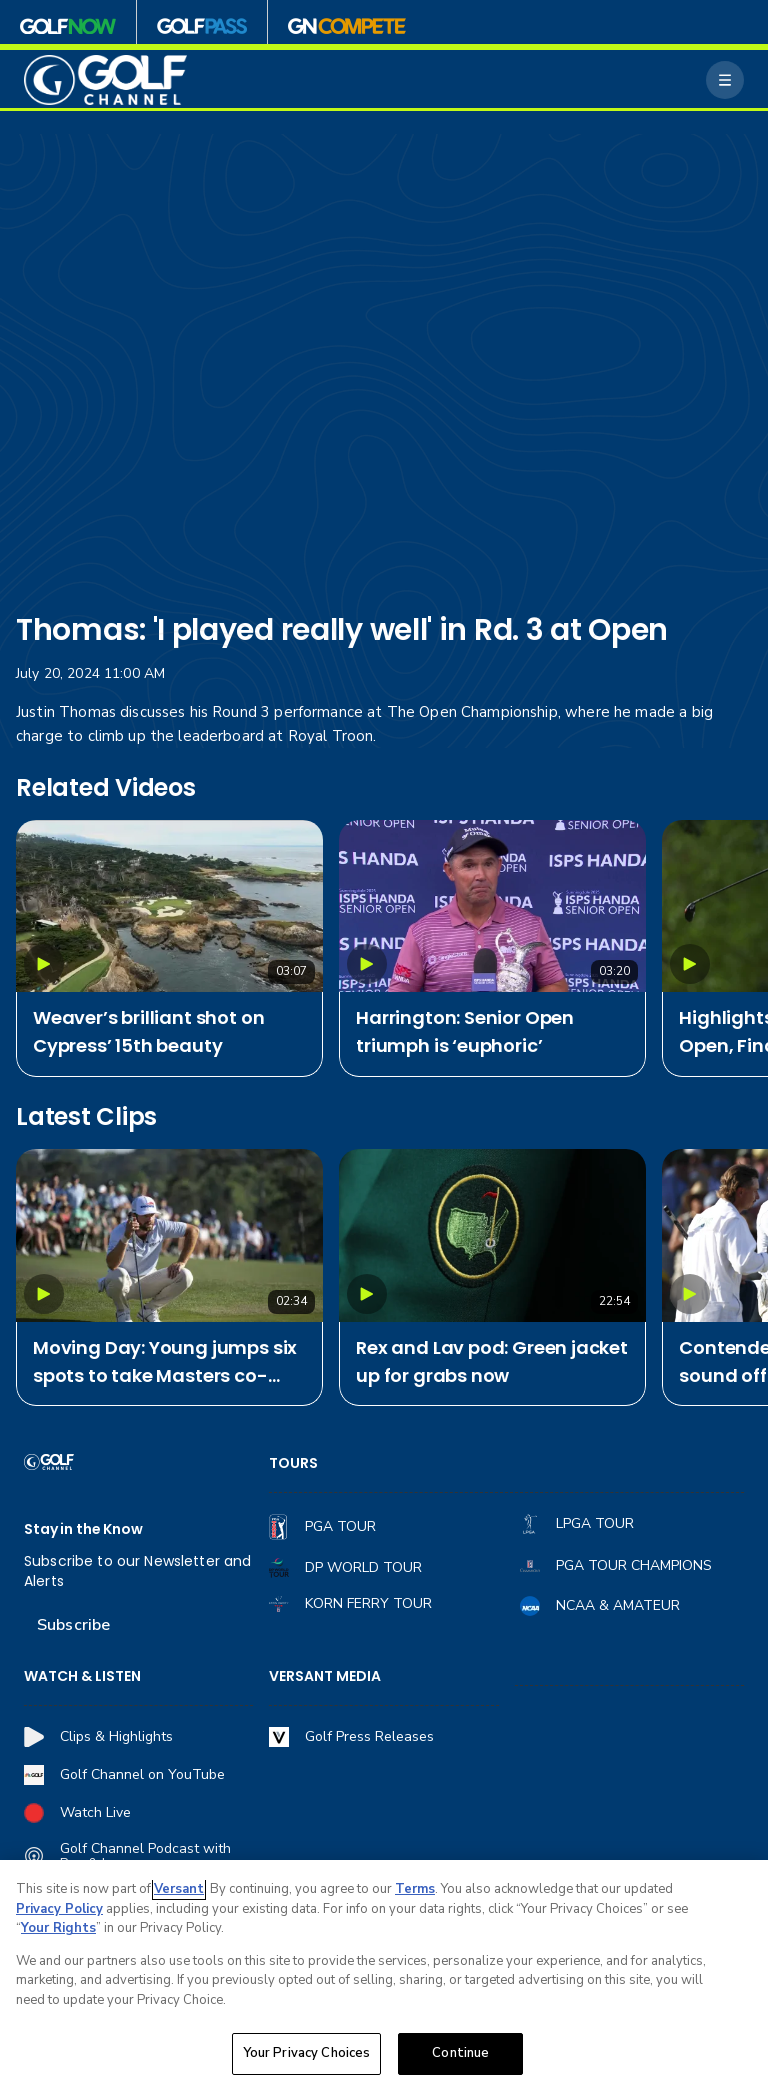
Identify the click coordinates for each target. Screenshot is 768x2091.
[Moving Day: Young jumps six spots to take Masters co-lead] (169, 1235)
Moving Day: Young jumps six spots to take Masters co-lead (165, 1362)
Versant (179, 1889)
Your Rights (58, 1928)
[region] (384, 1975)
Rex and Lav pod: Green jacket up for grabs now (492, 1361)
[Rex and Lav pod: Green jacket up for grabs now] (492, 1235)
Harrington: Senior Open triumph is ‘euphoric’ (465, 1031)
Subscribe (73, 1625)
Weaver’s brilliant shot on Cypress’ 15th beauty (148, 1031)
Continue (460, 2053)
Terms (415, 1889)
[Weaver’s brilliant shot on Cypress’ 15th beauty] (169, 906)
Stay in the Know (83, 1529)
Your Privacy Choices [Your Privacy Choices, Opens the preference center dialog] (307, 2053)
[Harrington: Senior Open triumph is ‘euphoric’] (492, 906)
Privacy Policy (59, 1909)
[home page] (105, 80)
